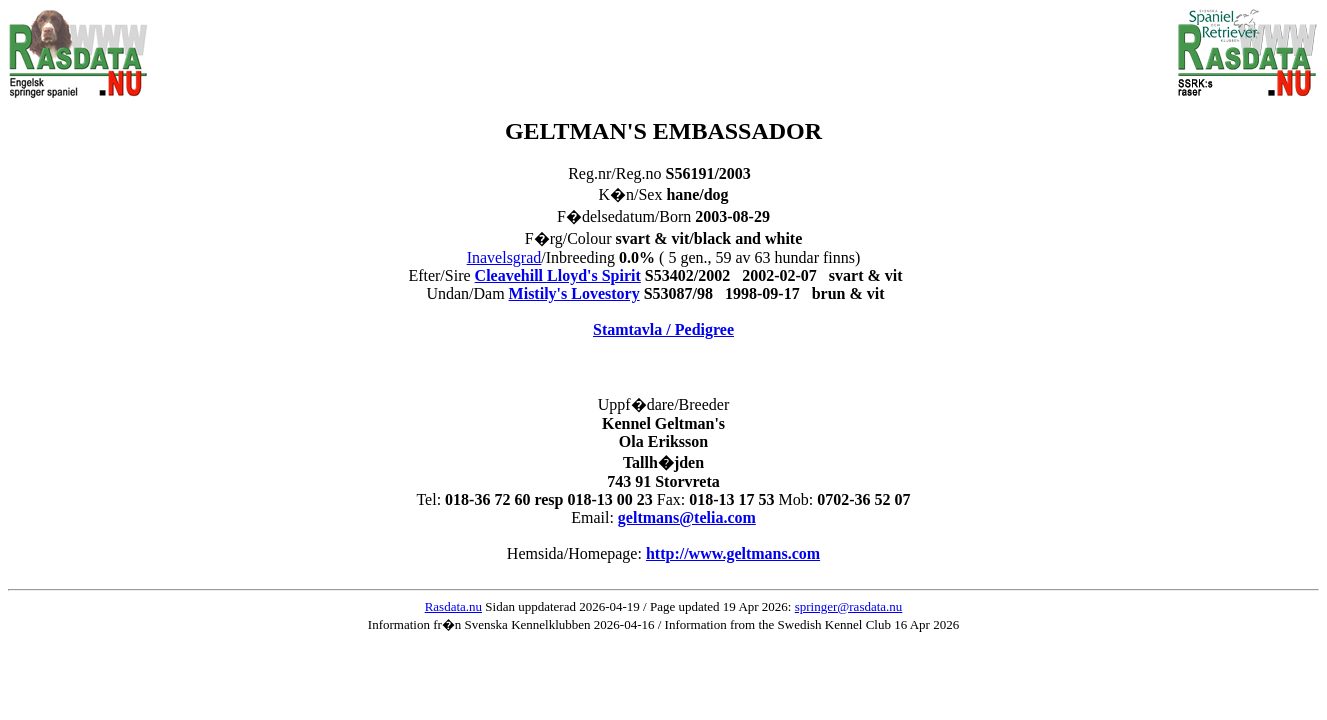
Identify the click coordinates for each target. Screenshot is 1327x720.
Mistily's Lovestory (574, 293)
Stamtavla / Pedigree (663, 329)
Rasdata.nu (453, 606)
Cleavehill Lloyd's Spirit (558, 275)
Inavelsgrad (504, 257)
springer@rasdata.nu (849, 606)
